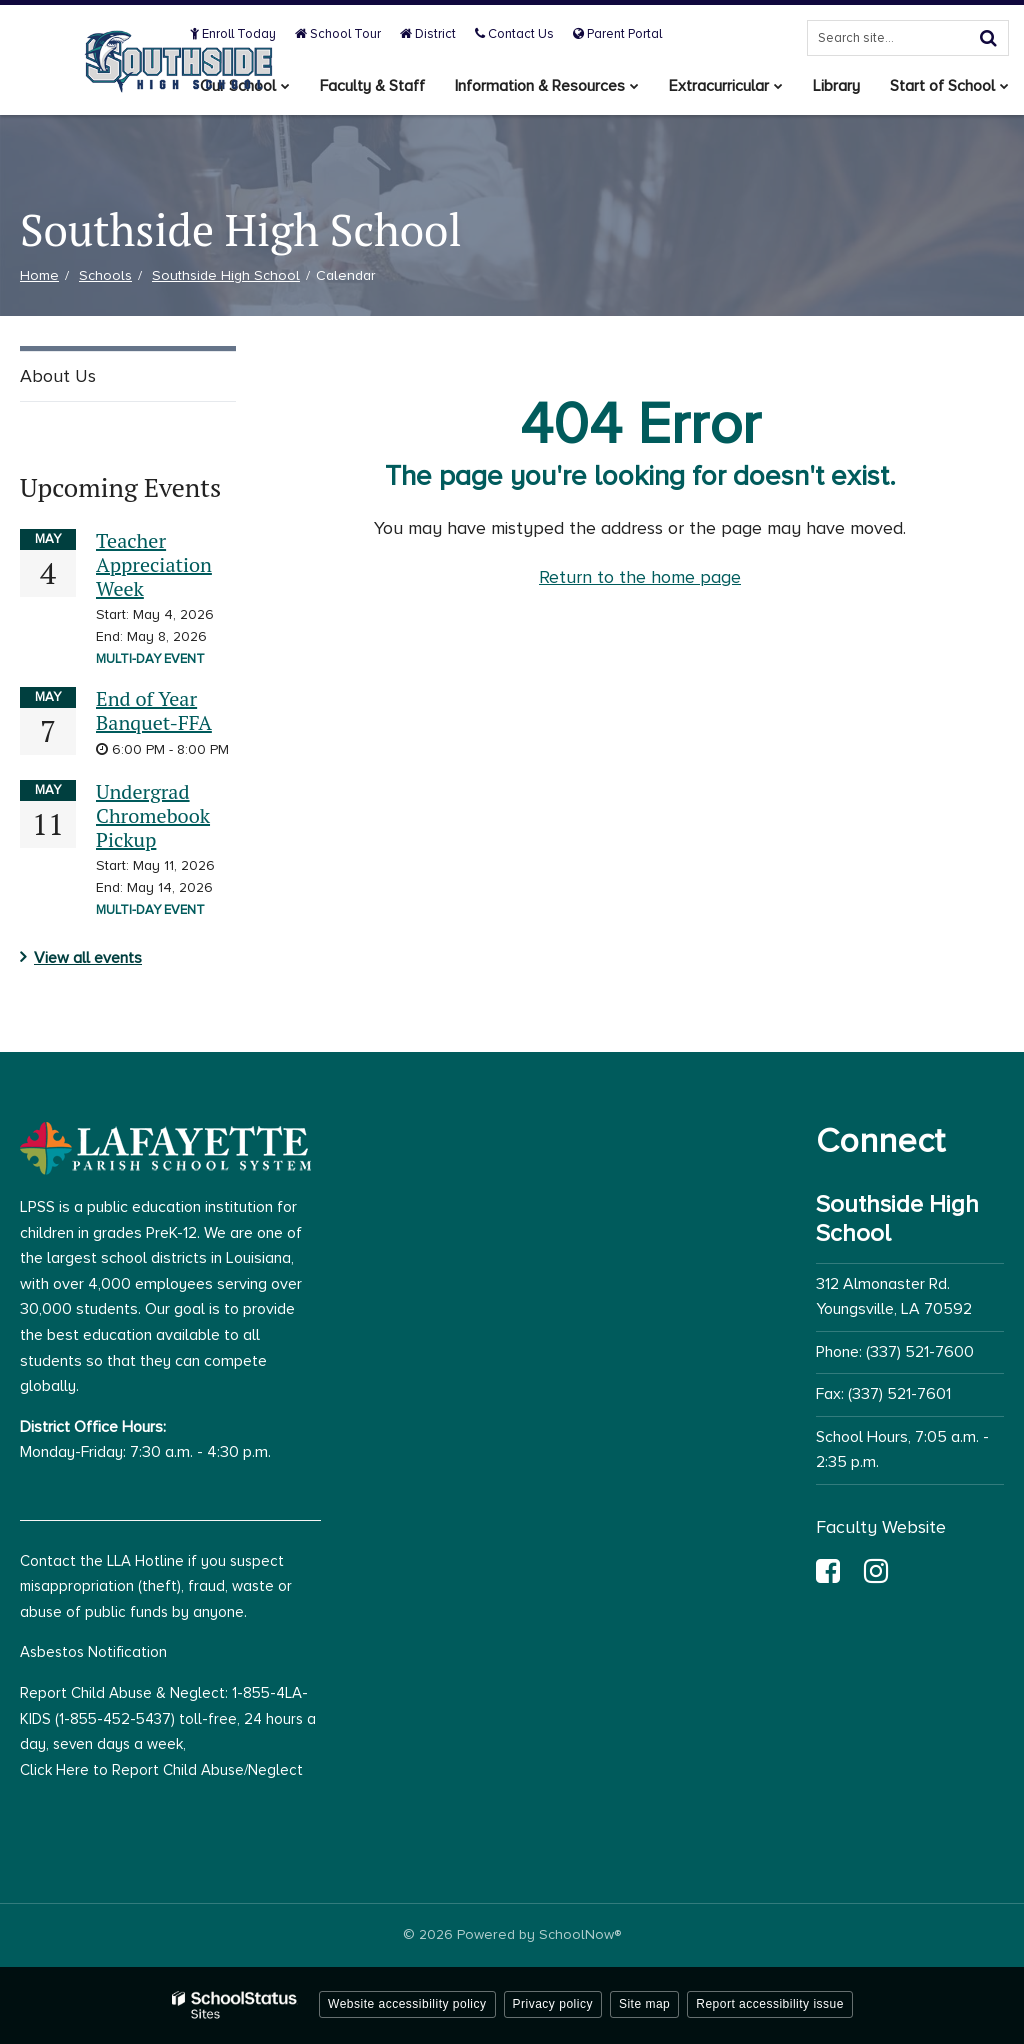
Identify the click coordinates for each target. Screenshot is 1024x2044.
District (428, 34)
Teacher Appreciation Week (154, 564)
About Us (58, 376)
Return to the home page (640, 577)
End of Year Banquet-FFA (154, 710)
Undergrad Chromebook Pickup (153, 815)
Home (39, 275)
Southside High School (226, 275)
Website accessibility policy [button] (407, 2004)
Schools (105, 275)
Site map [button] (644, 2004)
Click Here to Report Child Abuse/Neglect (161, 1770)
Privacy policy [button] (553, 2004)
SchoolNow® (580, 1934)
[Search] (988, 38)
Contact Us (514, 34)
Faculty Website (881, 1527)
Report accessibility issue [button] (770, 2004)
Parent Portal (617, 34)
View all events (88, 958)
